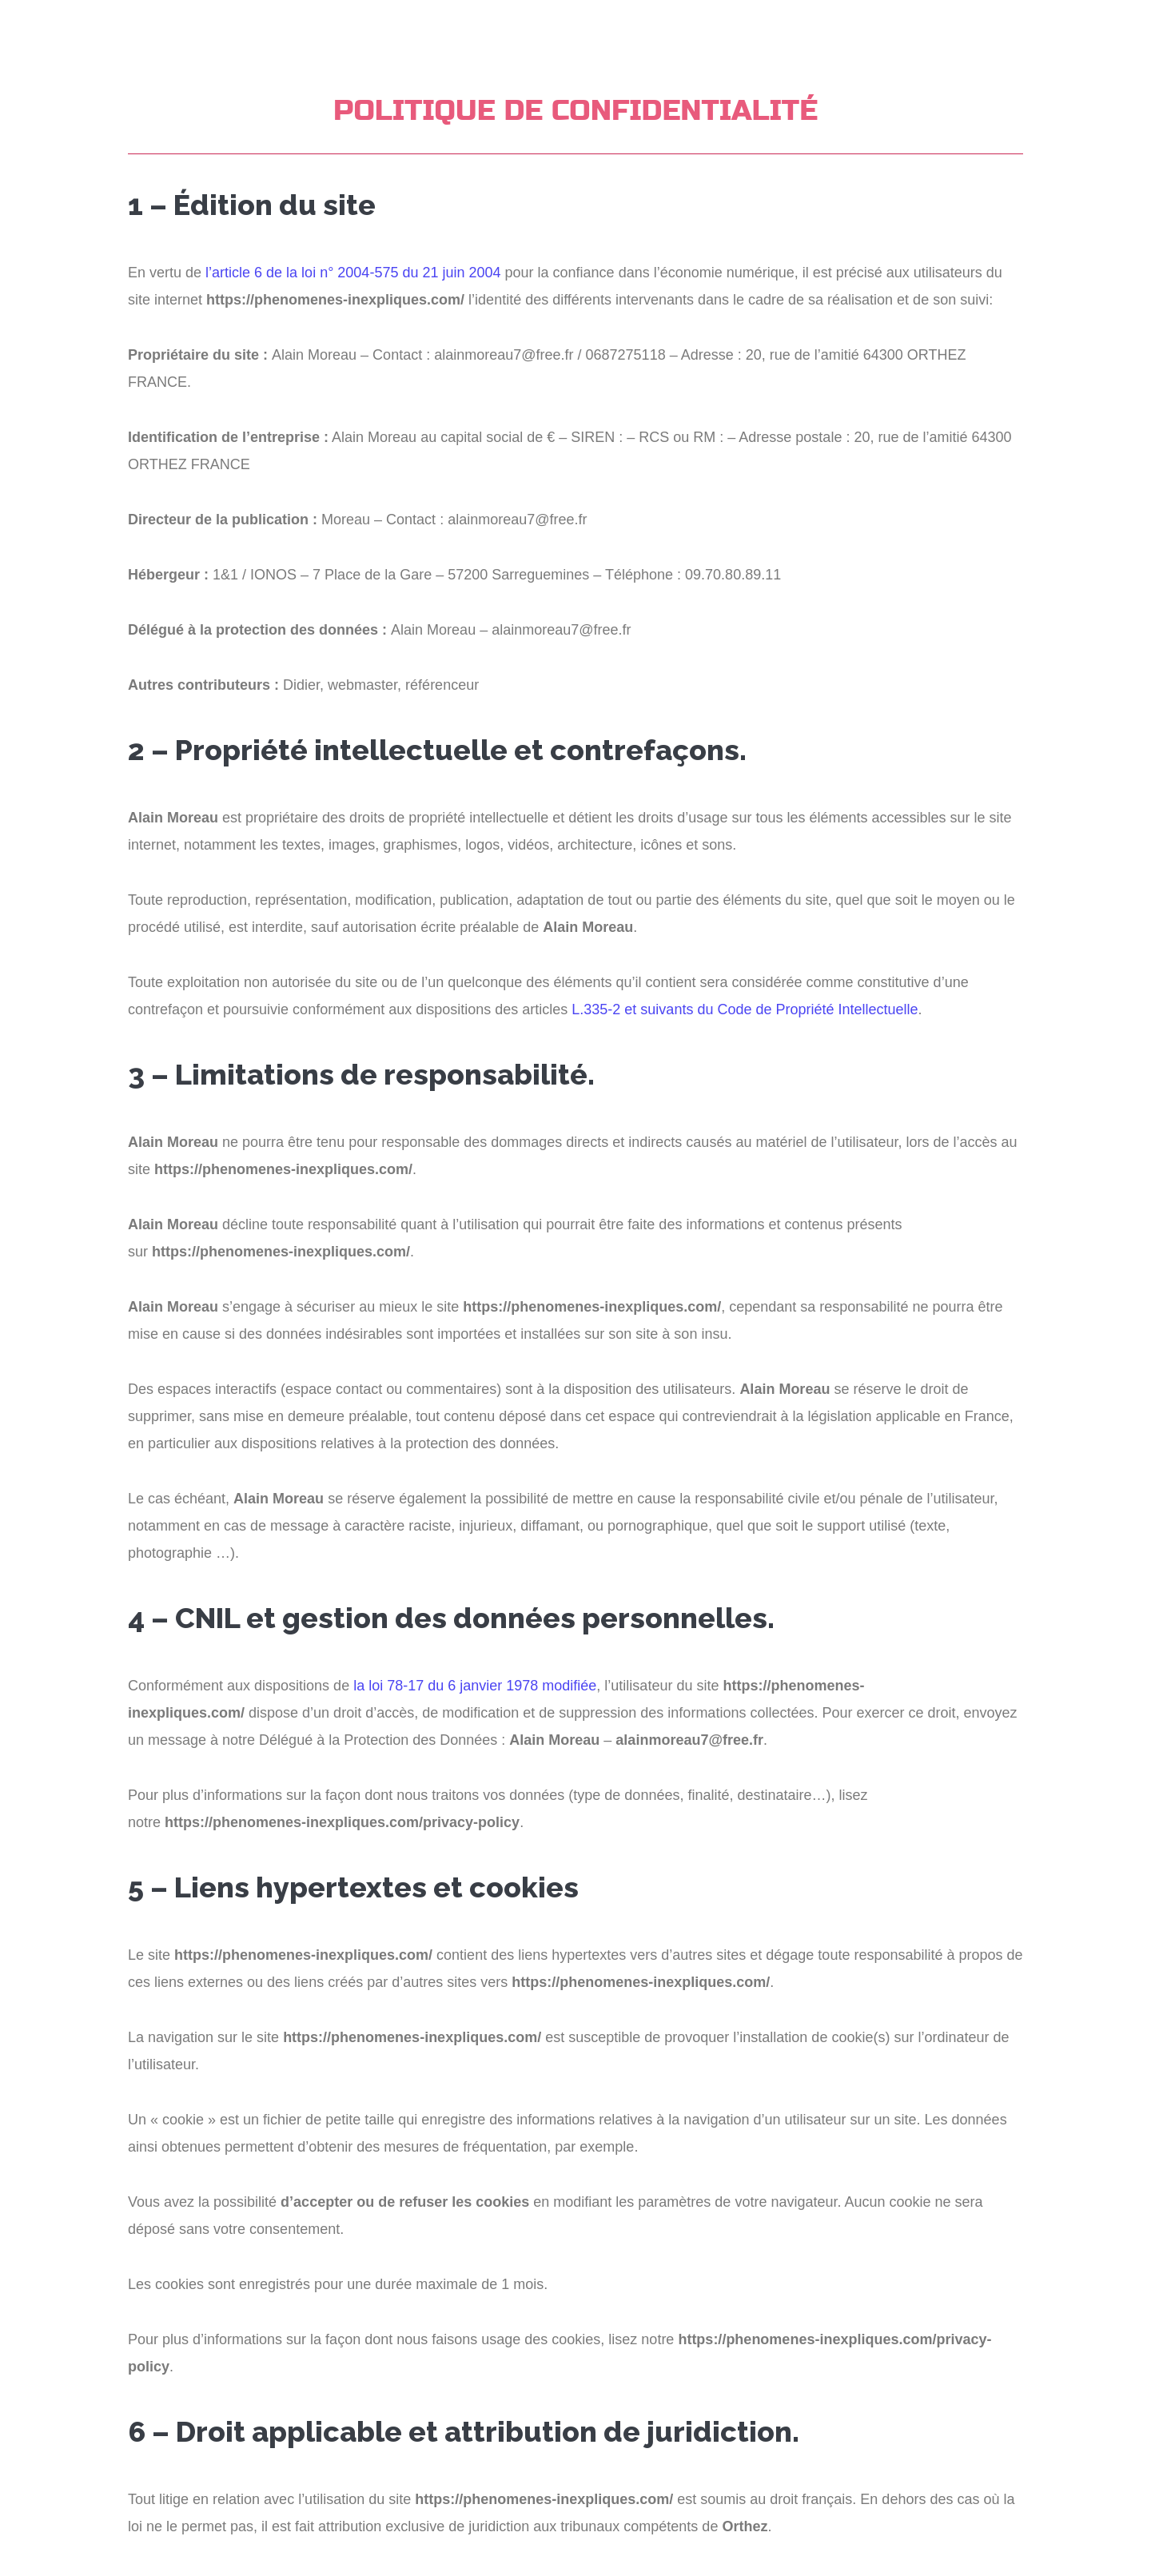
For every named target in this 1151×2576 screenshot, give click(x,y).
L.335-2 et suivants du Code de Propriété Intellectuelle (745, 1009)
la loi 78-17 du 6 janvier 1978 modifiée (474, 1686)
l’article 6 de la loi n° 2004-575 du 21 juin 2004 (352, 273)
